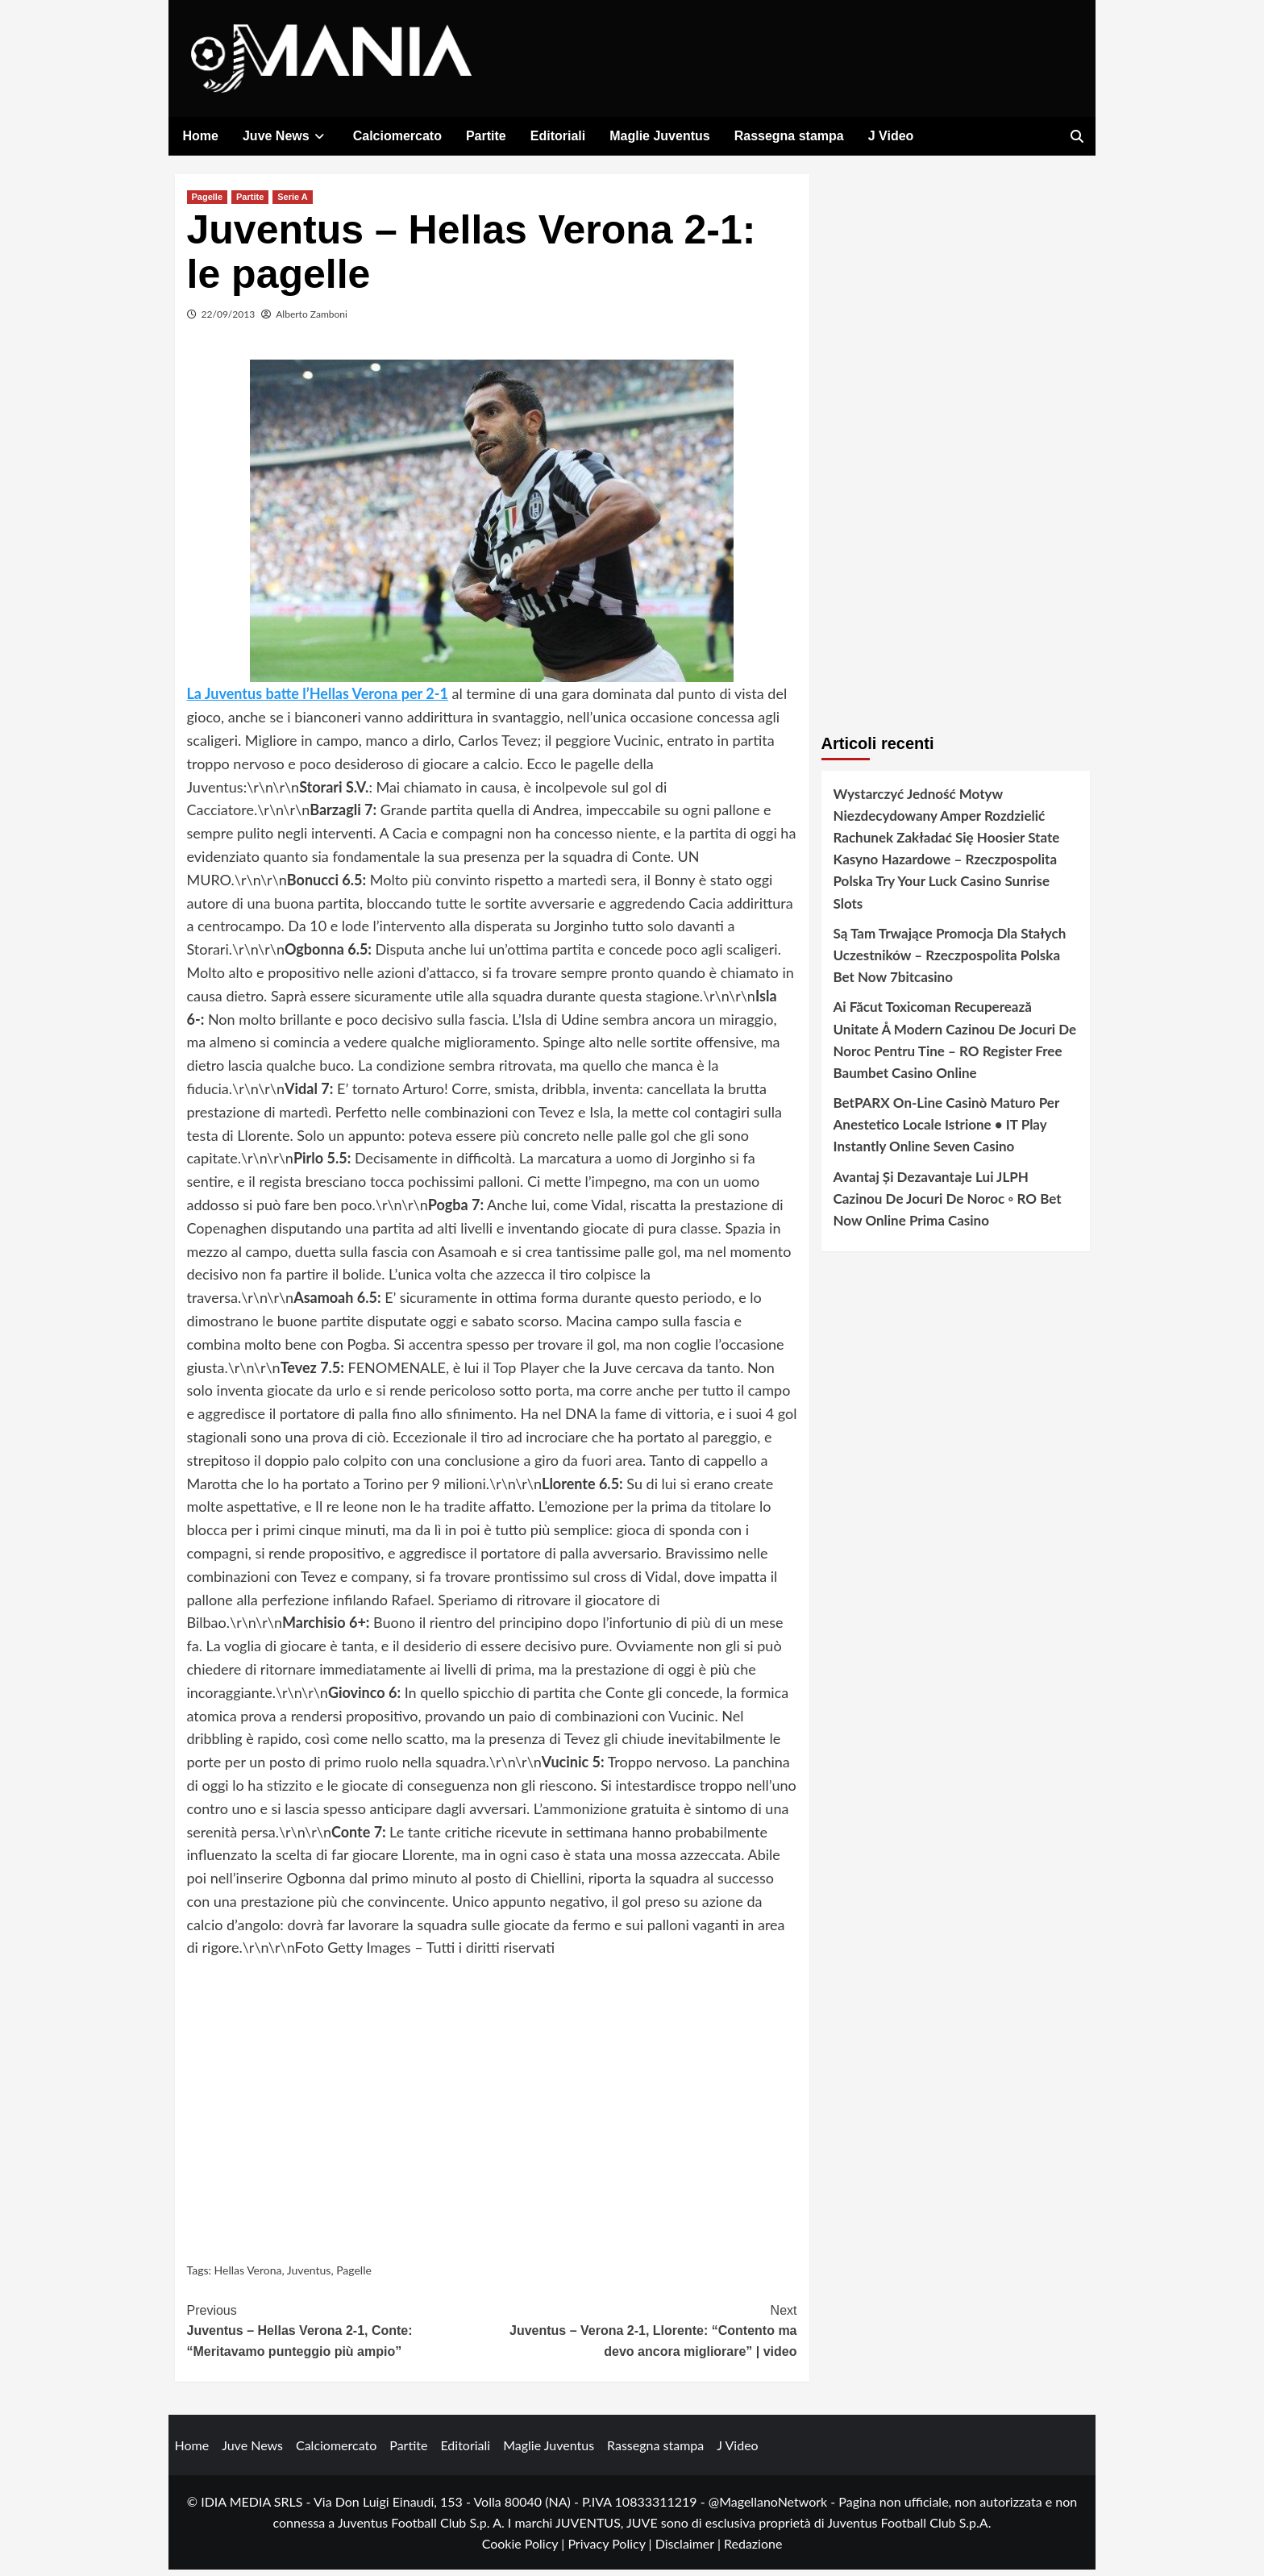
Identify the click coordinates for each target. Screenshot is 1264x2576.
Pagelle (207, 202)
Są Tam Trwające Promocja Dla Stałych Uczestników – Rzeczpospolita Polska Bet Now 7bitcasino (950, 960)
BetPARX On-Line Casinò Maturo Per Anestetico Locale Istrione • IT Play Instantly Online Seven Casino (946, 1131)
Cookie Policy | (525, 2549)
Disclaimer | (689, 2549)
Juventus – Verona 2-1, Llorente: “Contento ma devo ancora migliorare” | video (644, 2335)
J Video (891, 136)
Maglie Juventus (659, 136)
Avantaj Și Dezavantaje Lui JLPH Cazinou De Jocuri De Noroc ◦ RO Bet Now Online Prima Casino (948, 1204)
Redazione (753, 2549)
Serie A (292, 202)
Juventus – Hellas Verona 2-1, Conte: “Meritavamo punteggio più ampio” (340, 2335)
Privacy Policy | (611, 2549)
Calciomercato (397, 136)
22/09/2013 (229, 320)
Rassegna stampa (789, 136)
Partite (486, 136)
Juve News (286, 136)
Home (200, 136)
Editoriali (557, 136)
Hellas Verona (248, 2276)
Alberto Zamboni (311, 320)
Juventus (309, 2276)
